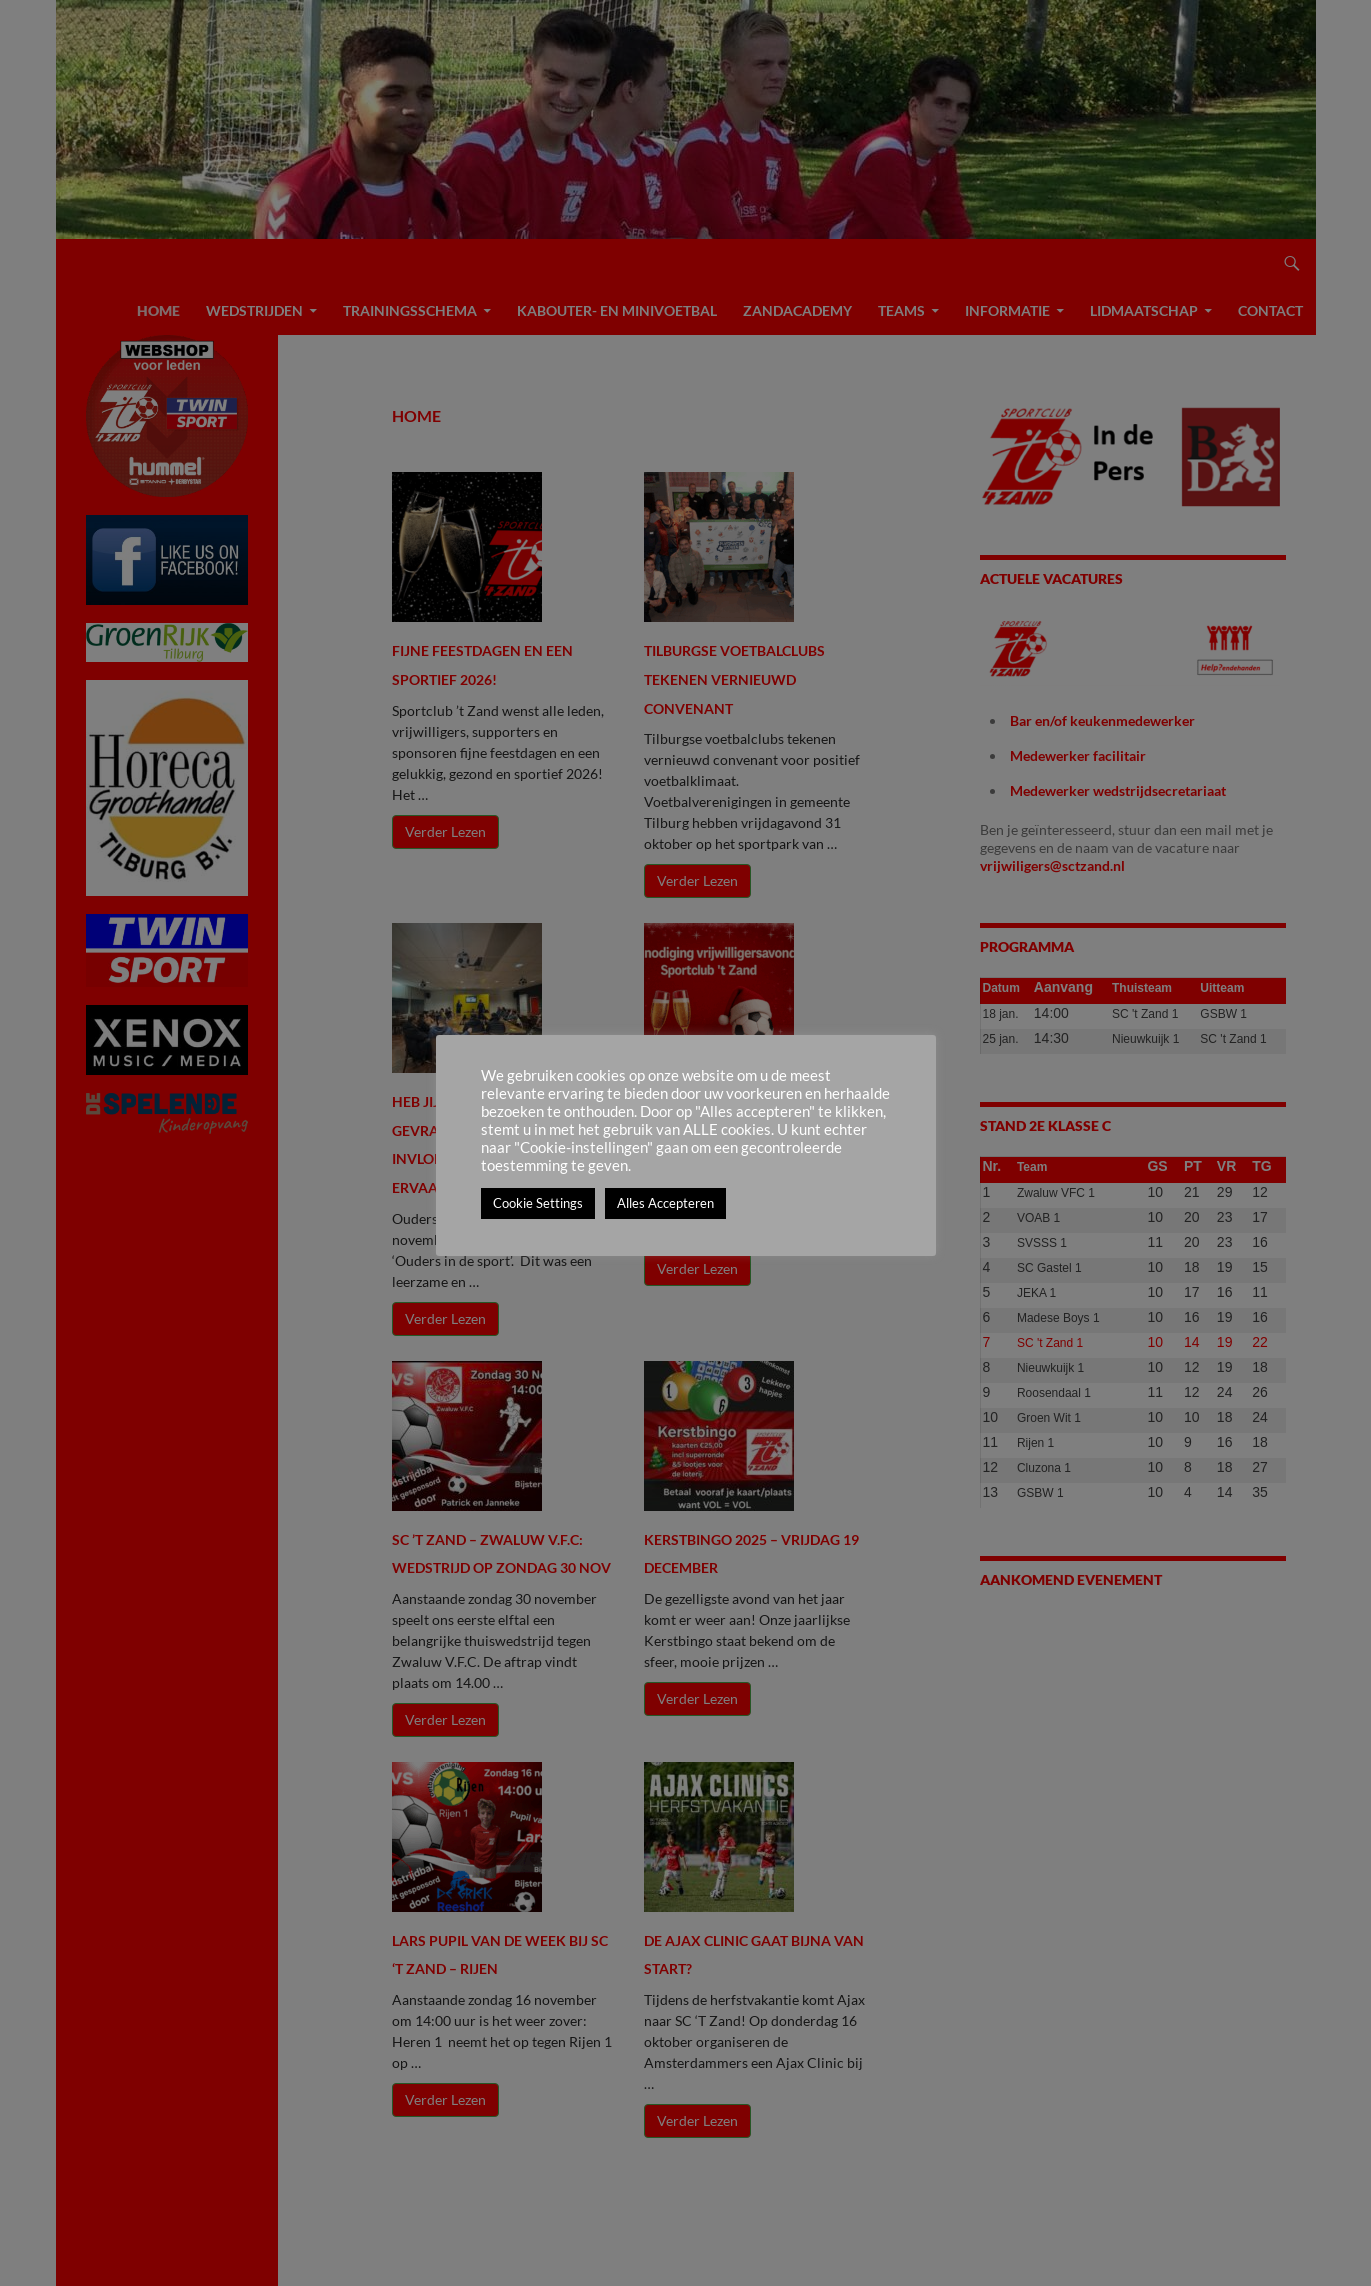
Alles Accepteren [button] (665, 1203)
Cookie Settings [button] (538, 1203)
